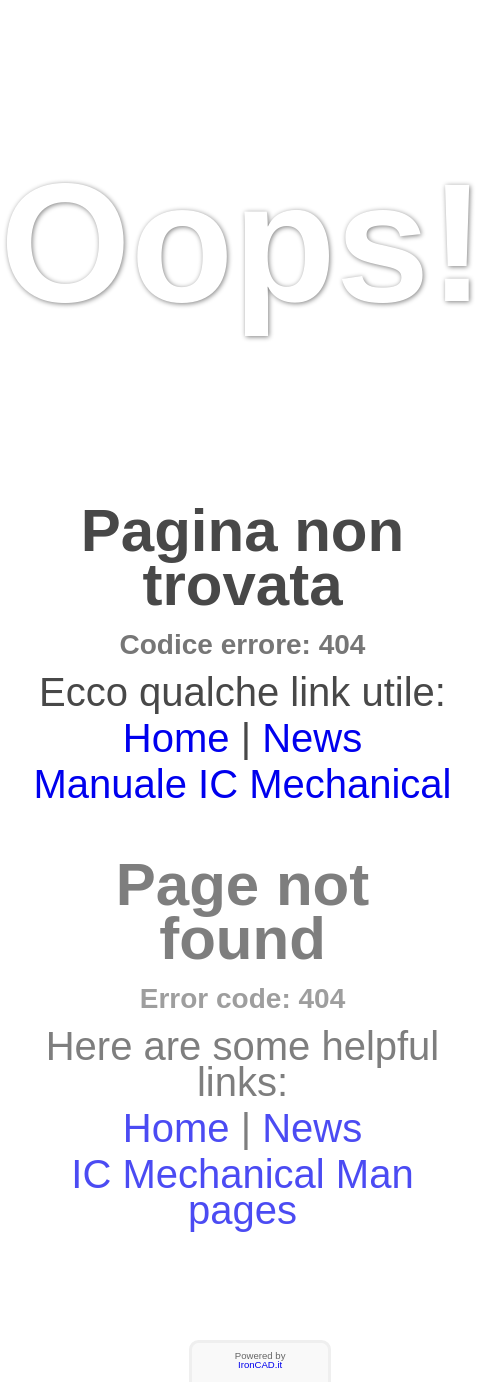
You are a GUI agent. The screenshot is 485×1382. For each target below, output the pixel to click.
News (312, 738)
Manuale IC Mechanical (243, 784)
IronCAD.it (260, 1364)
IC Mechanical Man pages (242, 1192)
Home (176, 738)
